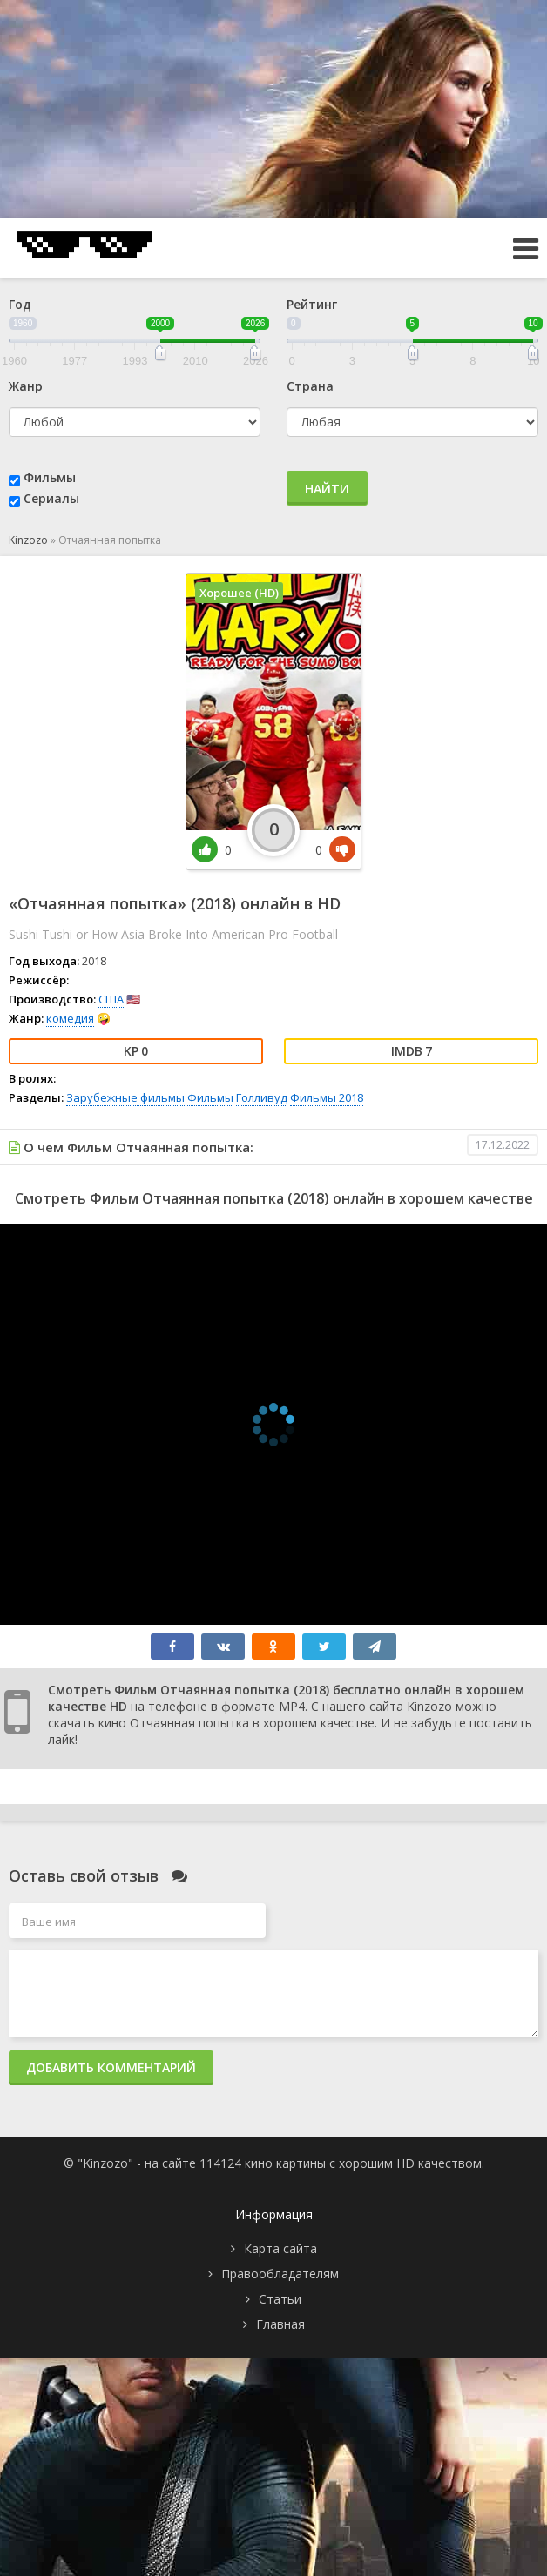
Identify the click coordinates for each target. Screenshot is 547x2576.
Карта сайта (280, 2248)
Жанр (26, 386)
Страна (310, 386)
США (111, 999)
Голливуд (261, 1097)
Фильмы (50, 477)
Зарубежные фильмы (125, 1097)
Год (20, 304)
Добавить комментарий (111, 2067)
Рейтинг (312, 304)
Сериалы (51, 498)
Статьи (280, 2299)
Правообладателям (280, 2273)
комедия (70, 1018)
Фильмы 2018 (326, 1097)
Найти (327, 488)
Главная (280, 2324)
